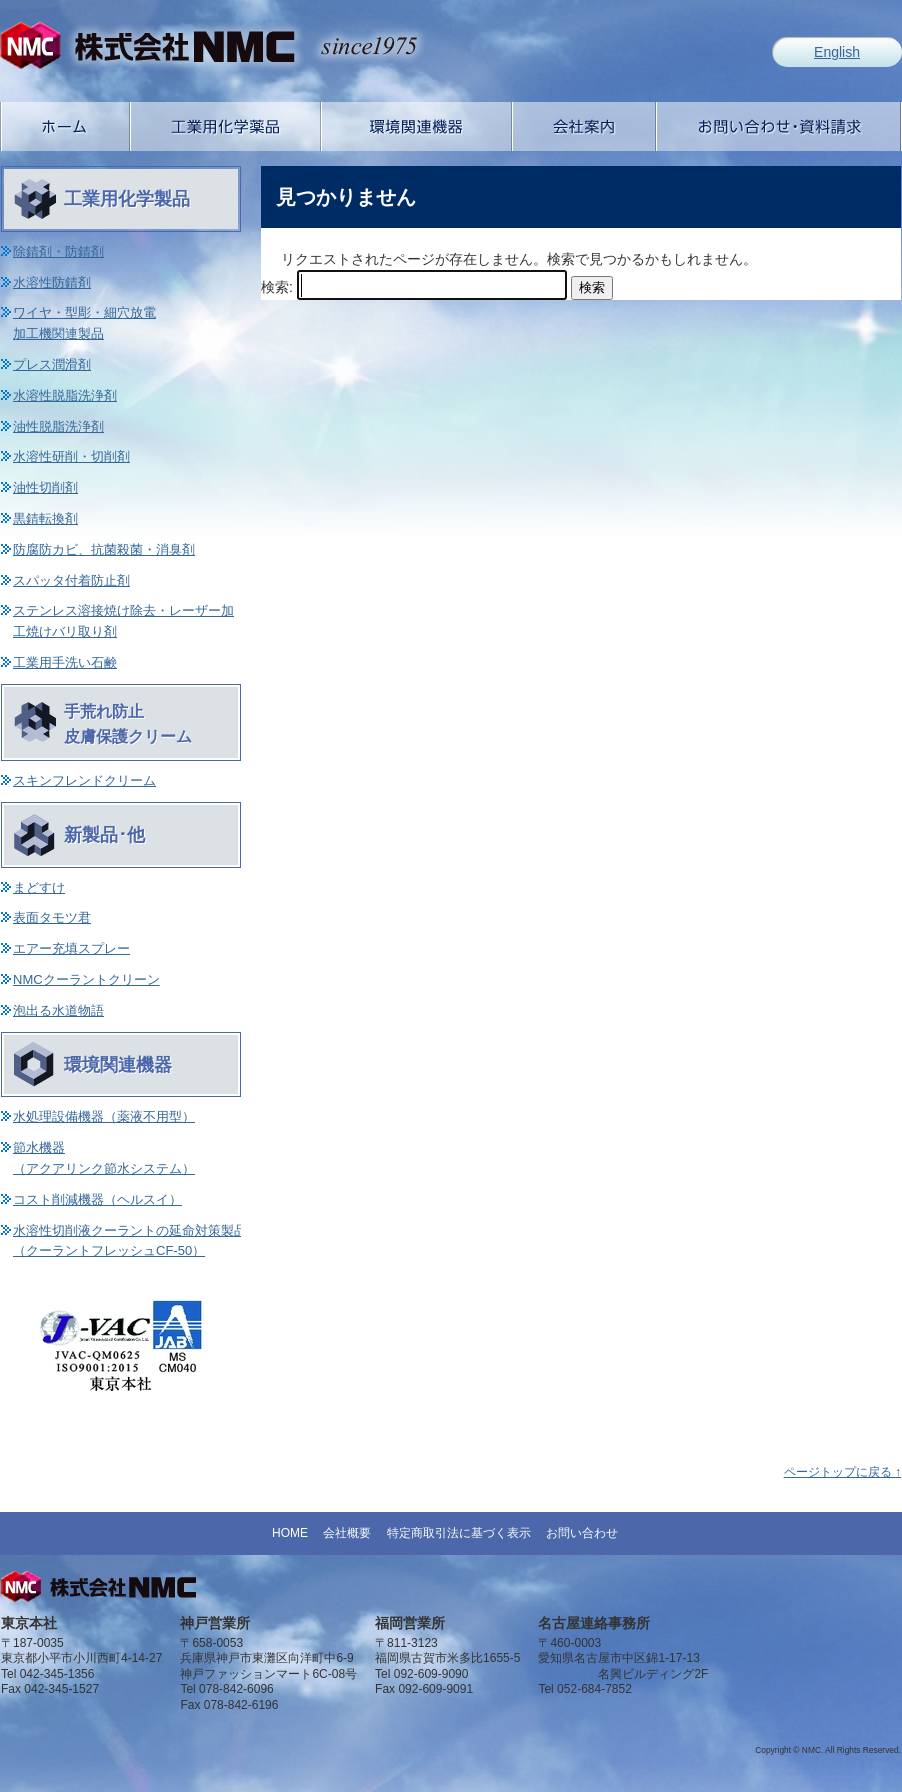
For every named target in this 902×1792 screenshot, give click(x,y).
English (837, 52)
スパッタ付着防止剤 (71, 580)
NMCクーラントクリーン (86, 979)
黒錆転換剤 (45, 518)
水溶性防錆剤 (52, 282)
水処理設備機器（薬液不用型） (104, 1116)
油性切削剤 (45, 487)
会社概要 (347, 1533)
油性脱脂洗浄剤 (58, 426)
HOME (290, 1533)
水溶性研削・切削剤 (71, 456)
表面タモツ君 (52, 917)
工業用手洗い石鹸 (65, 662)
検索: (277, 287)
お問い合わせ (582, 1533)
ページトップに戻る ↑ (842, 1472)
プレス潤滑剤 (52, 364)
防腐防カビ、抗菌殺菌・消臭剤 (104, 549)
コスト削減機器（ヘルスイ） (97, 1199)
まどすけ (39, 887)
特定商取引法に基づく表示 (459, 1533)
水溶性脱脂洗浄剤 (65, 395)
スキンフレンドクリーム (84, 780)
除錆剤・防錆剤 (58, 251)
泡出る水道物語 (58, 1010)
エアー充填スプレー (71, 948)
